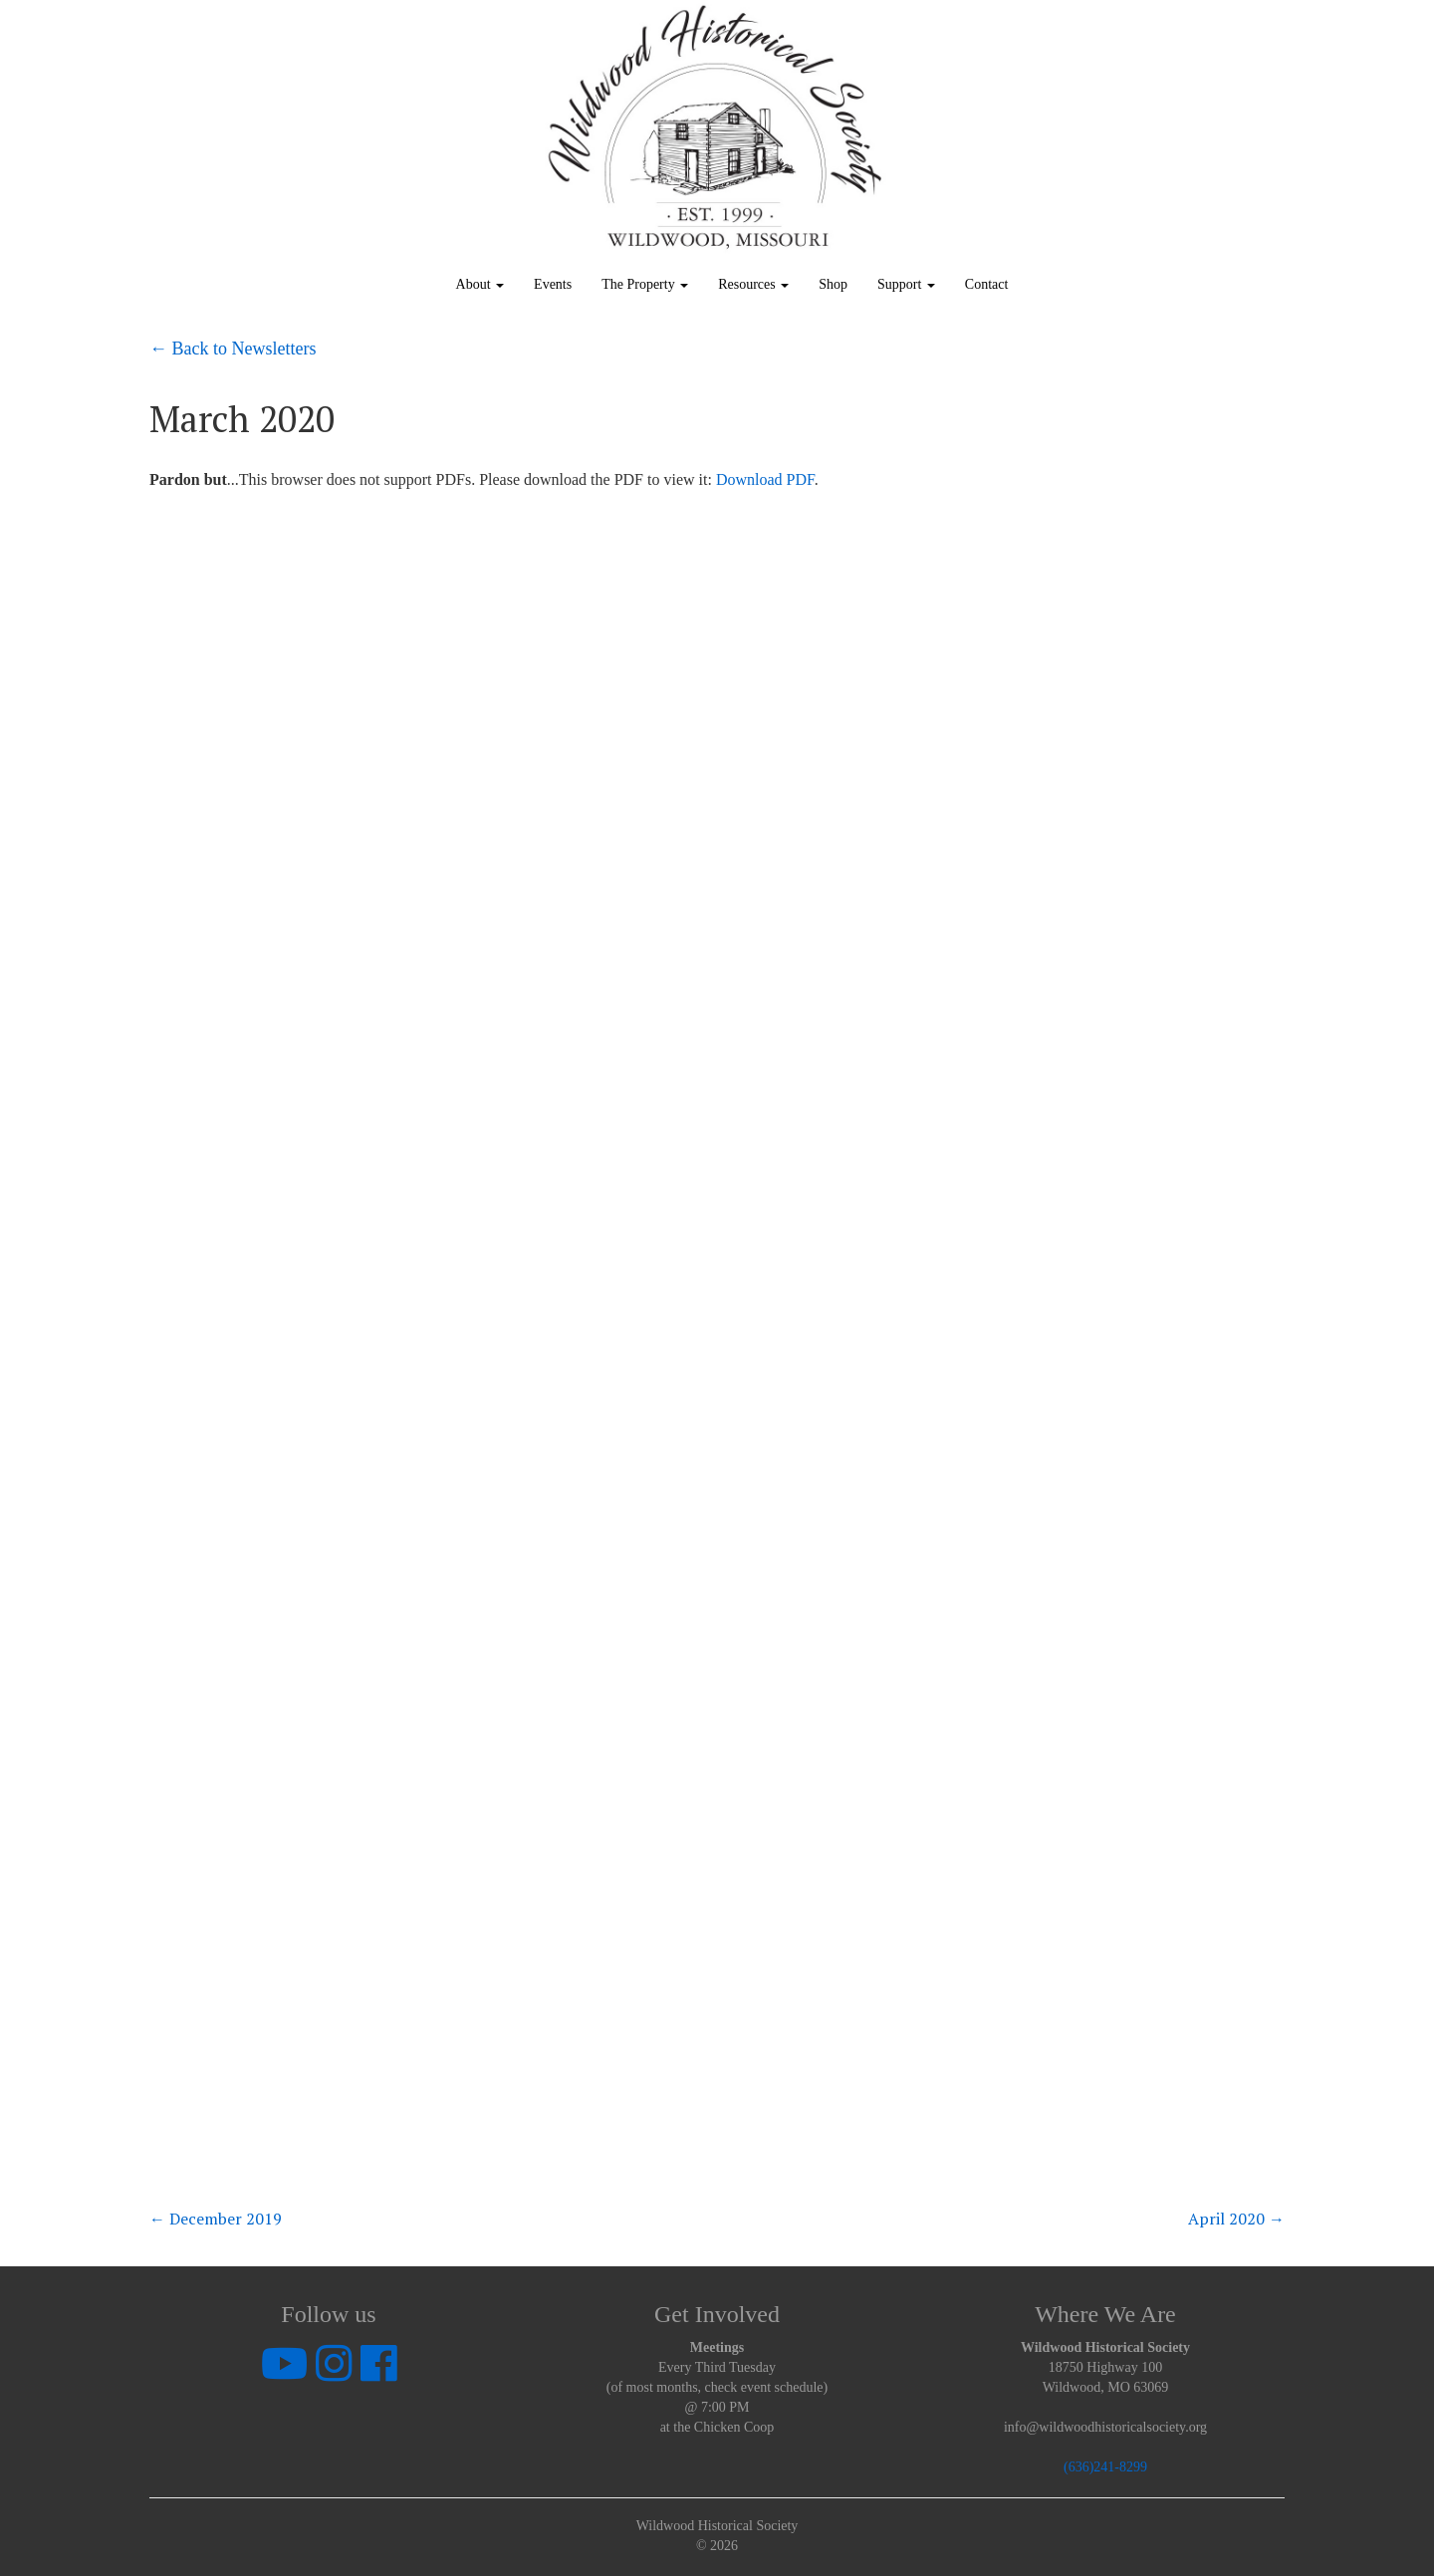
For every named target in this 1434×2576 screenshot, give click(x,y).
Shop (833, 284)
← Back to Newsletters (232, 348)
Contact (987, 284)
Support (906, 284)
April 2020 (1236, 2218)
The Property (644, 284)
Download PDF (765, 479)
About (480, 284)
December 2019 (215, 2218)
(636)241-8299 (1105, 2466)
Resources (753, 284)
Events (553, 284)
